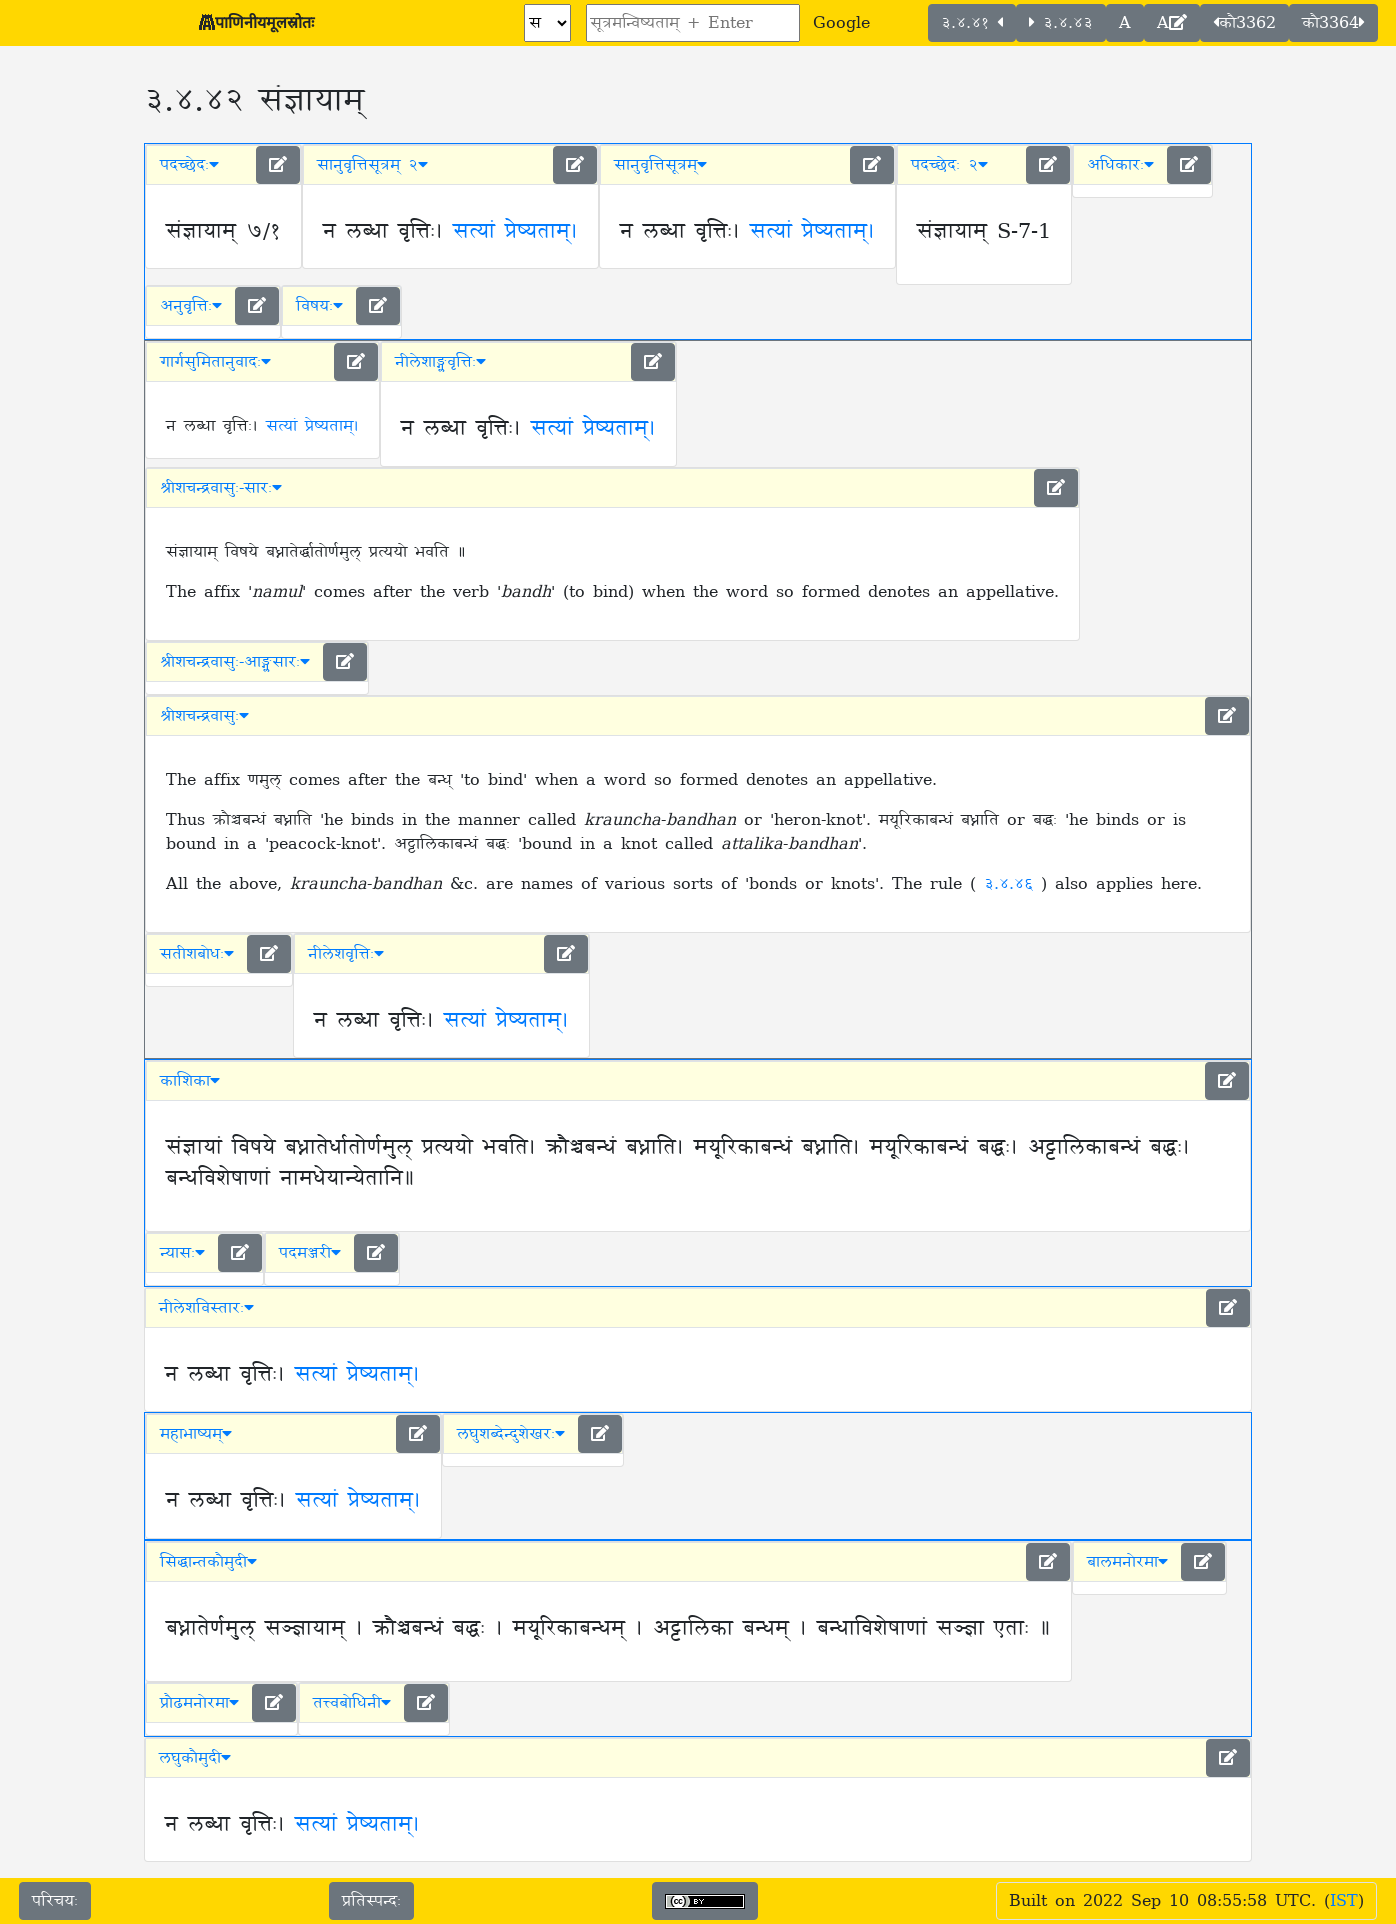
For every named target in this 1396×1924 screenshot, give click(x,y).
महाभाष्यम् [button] (196, 1434)
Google (841, 23)
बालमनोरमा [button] (1127, 1562)
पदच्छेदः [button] (189, 165)
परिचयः (55, 1901)
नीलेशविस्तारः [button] (206, 1308)
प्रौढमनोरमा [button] (199, 1703)
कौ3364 (1333, 23)
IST (1344, 1901)
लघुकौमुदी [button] (195, 1758)
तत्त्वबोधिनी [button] (352, 1703)
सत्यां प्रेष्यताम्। (515, 232)
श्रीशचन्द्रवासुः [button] (204, 716)
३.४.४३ (1061, 23)
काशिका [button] (190, 1081)
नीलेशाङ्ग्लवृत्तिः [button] (440, 362)
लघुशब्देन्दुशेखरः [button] (511, 1434)
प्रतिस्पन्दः (371, 1901)
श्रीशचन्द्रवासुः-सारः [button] (221, 488)
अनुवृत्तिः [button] (191, 306)
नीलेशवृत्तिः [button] (346, 954)
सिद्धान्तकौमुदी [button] (208, 1562)
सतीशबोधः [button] (197, 954)
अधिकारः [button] (1120, 165)
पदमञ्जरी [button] (310, 1253)
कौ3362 (1244, 23)
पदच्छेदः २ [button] (949, 165)
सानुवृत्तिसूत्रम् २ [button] (372, 165)
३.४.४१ (972, 23)
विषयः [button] (319, 306)
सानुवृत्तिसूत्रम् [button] (660, 165)
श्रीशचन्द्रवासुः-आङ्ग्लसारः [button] (235, 662)
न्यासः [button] (182, 1253)
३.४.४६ (1012, 884)
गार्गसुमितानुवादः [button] (215, 362)
